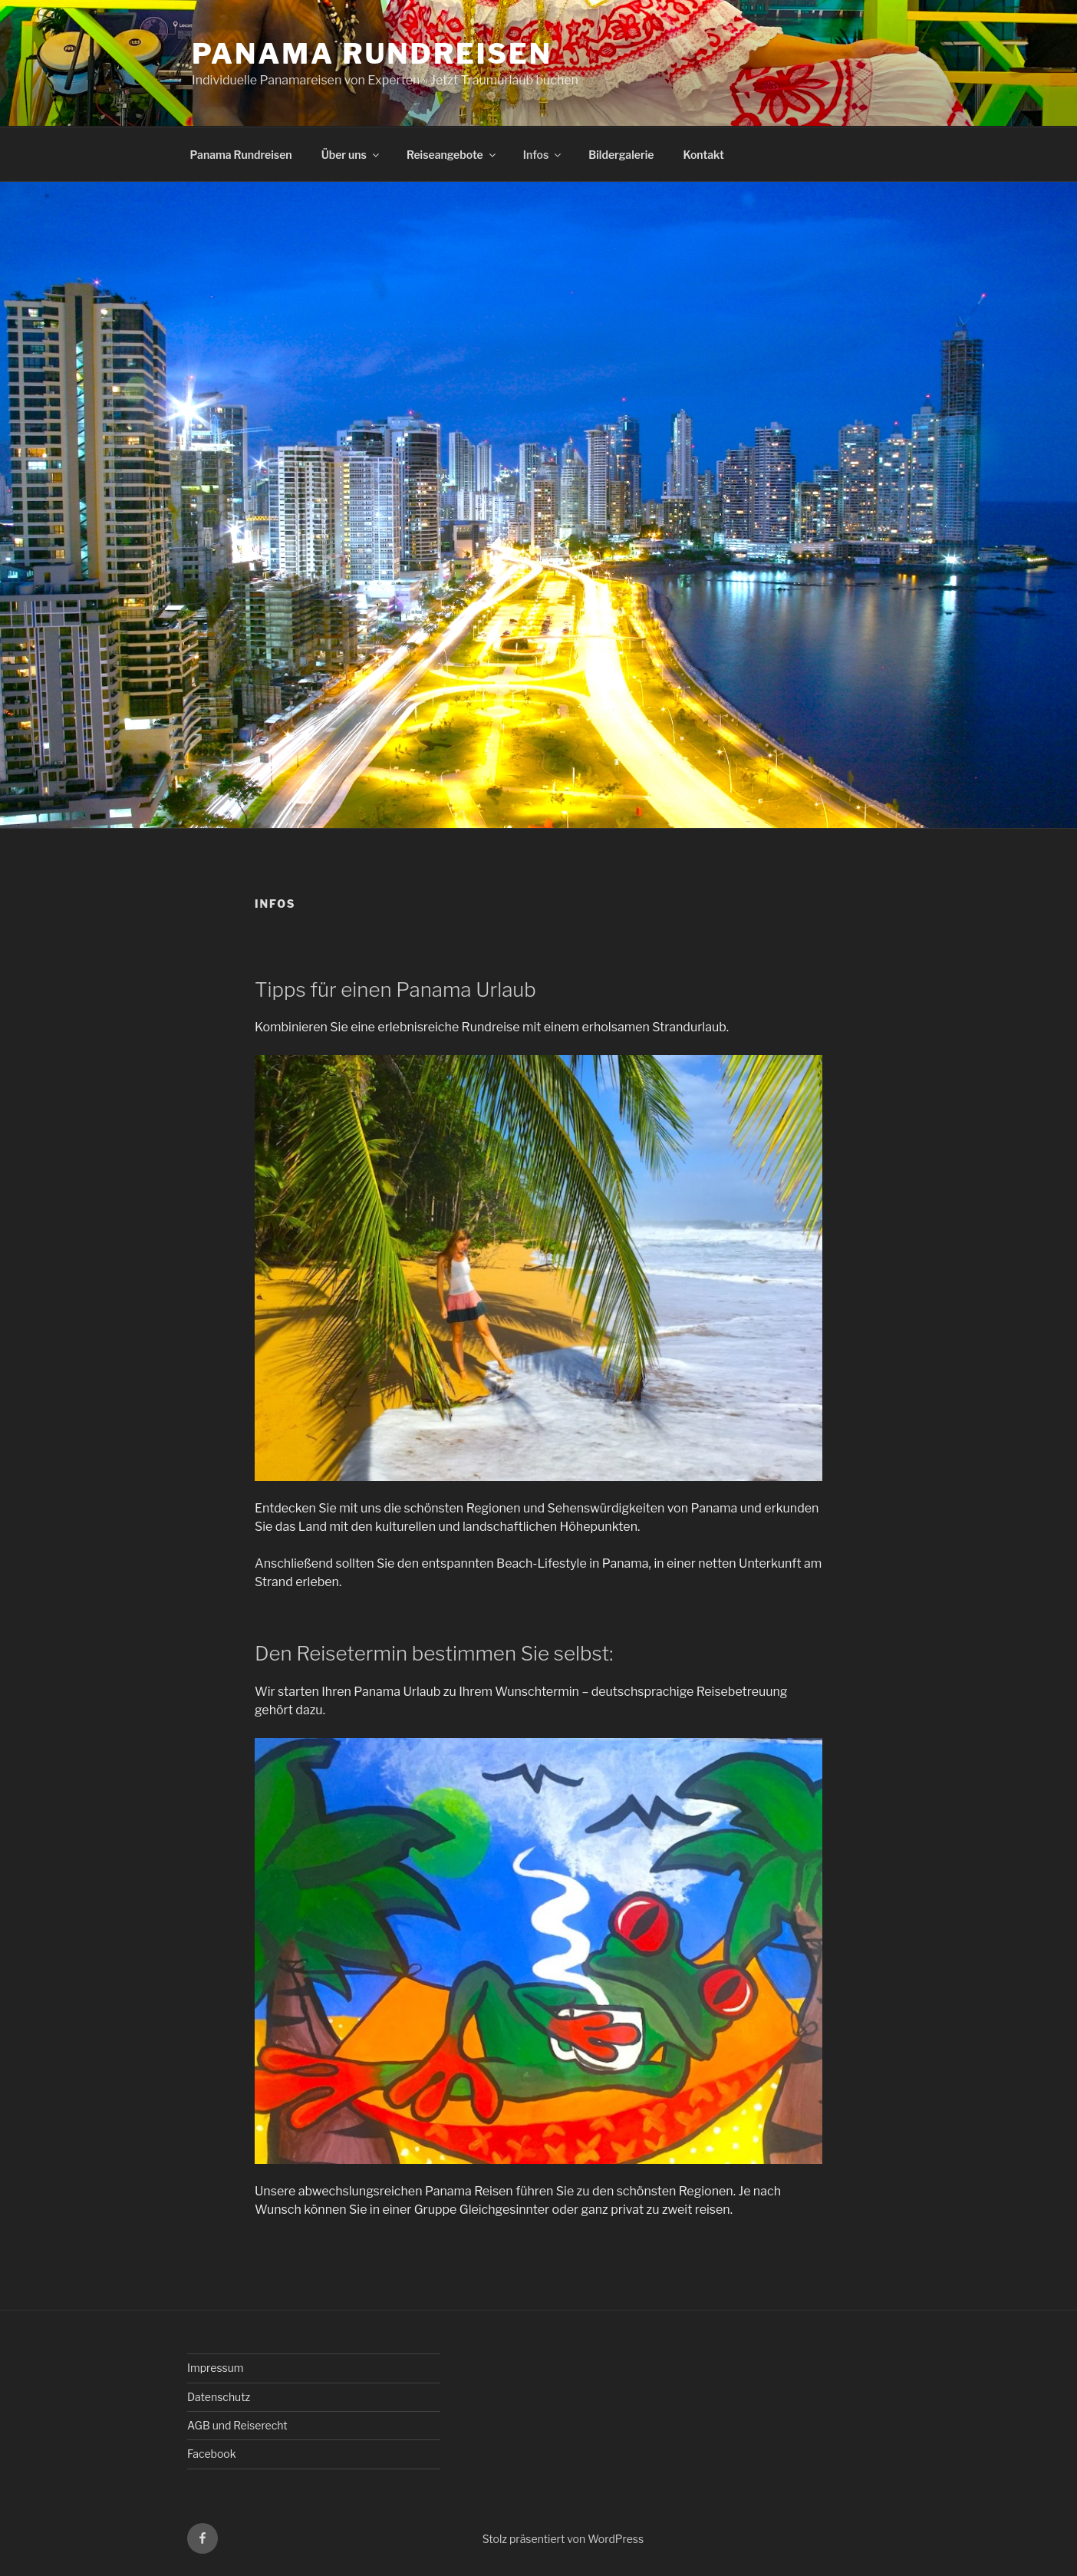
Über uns (351, 154)
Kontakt (703, 154)
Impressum (215, 2367)
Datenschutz (218, 2396)
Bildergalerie (621, 154)
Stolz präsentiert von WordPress (563, 2538)
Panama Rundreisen (372, 54)
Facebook (211, 2453)
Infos (543, 154)
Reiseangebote (452, 154)
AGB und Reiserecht (237, 2425)
